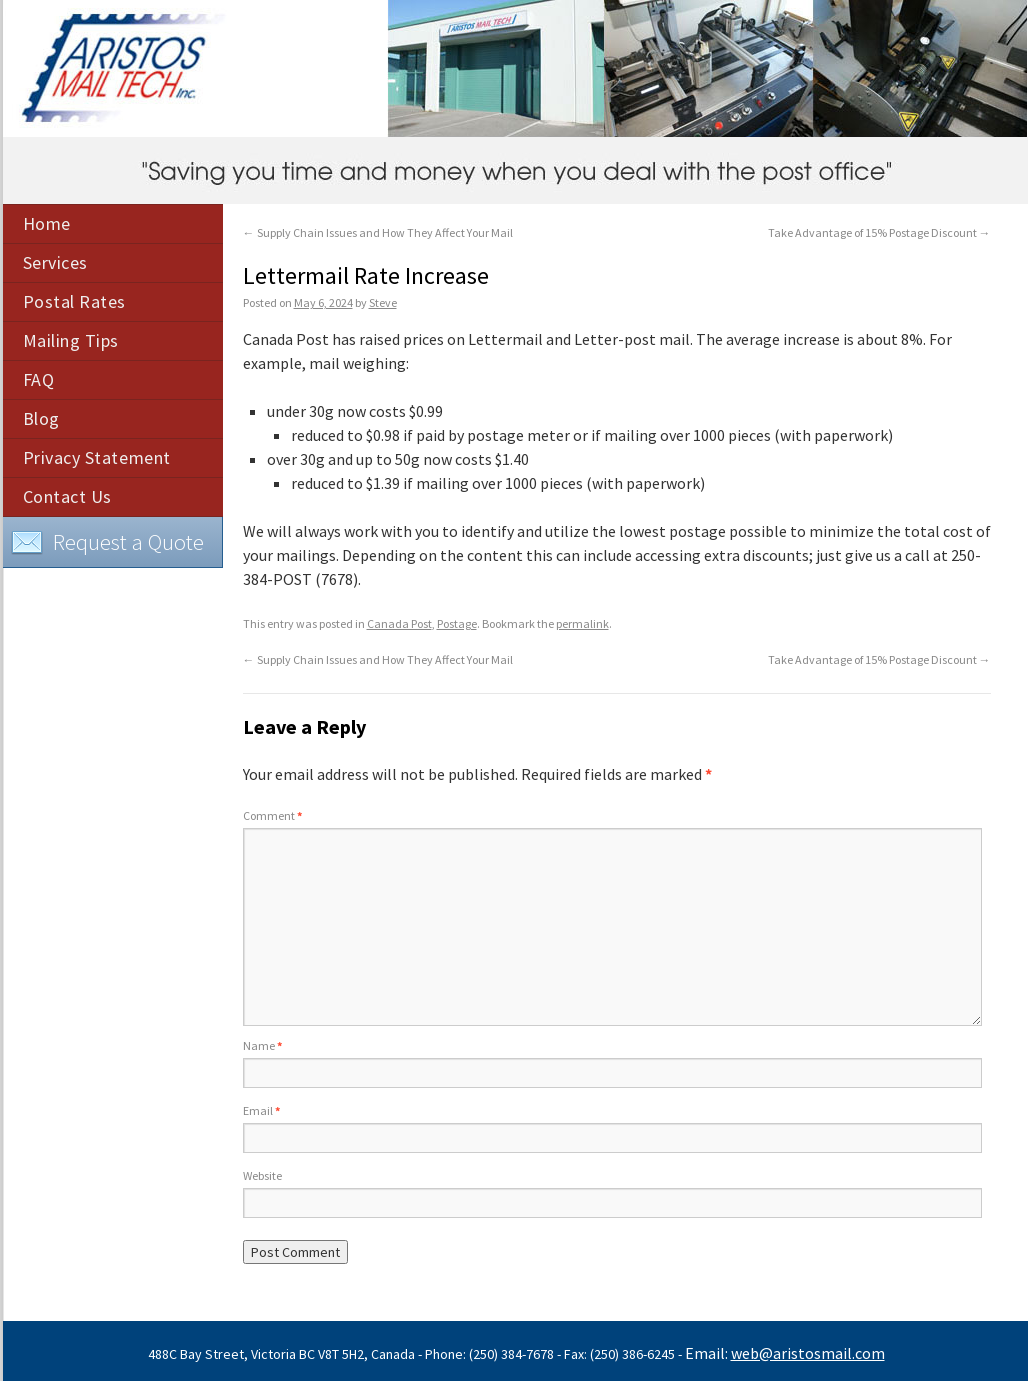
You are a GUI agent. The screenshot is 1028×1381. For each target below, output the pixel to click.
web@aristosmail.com (808, 1353)
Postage (457, 623)
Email (261, 1110)
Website (262, 1175)
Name (262, 1045)
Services (55, 262)
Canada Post (399, 623)
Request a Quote (107, 543)
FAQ (39, 379)
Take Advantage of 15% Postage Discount (879, 232)
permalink (582, 623)
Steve (383, 302)
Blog (41, 418)
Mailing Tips (71, 340)
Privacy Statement (97, 457)
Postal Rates (74, 301)
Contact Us (67, 496)
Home (47, 223)
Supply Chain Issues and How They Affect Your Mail (378, 232)
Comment (272, 815)
